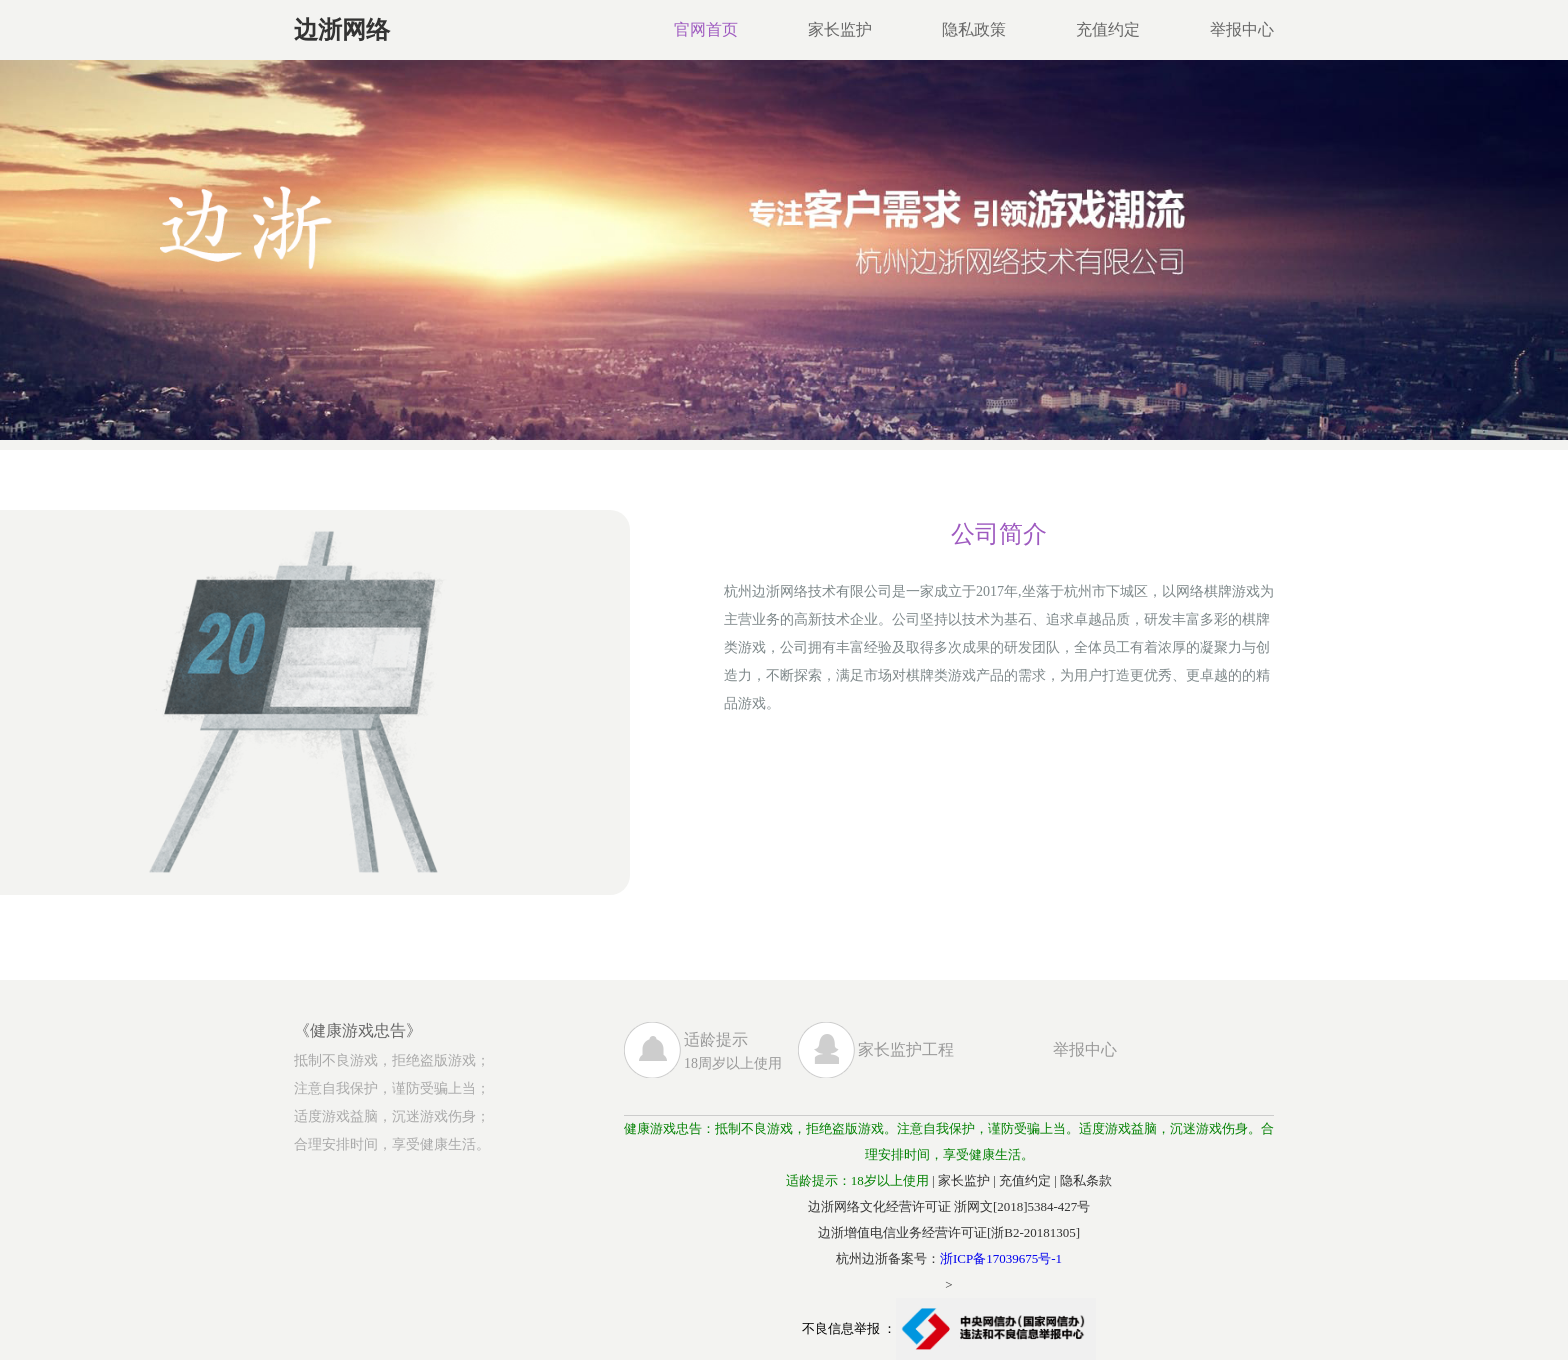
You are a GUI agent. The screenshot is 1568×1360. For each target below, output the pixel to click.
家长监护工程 (906, 1049)
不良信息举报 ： (949, 1329)
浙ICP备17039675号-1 (1001, 1258)
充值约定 (1108, 29)
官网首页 (706, 29)
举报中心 (1242, 29)
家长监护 (840, 29)
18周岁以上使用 (741, 1050)
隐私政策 (974, 29)
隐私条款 (1086, 1180)
